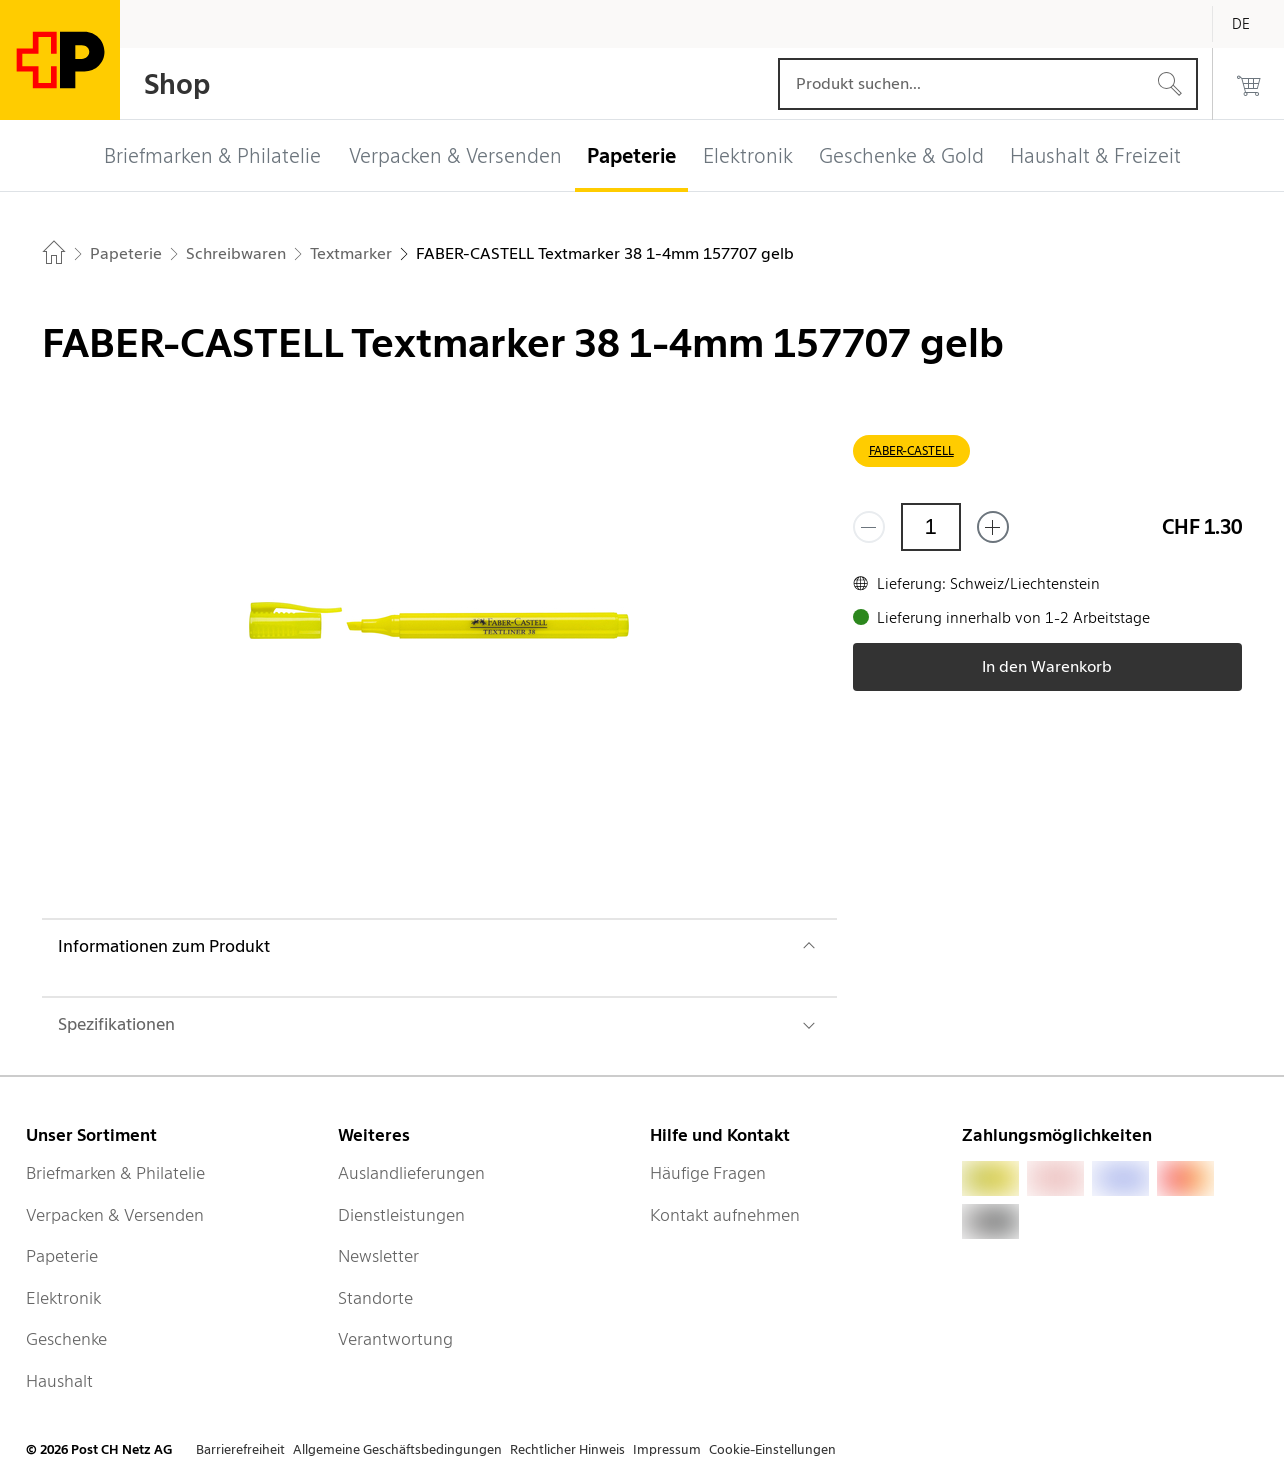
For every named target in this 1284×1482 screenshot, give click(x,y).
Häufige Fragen (708, 1173)
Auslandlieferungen (411, 1173)
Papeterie (62, 1256)
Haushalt (59, 1381)
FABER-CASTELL (911, 450)
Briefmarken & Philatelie (115, 1173)
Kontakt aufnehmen (725, 1215)
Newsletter (378, 1256)
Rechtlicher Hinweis (567, 1449)
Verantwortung (395, 1339)
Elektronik (63, 1298)
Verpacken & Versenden (115, 1215)
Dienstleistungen (401, 1215)
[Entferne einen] (869, 527)
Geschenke (66, 1339)
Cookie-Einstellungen (772, 1449)
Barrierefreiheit (240, 1449)
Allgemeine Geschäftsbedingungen (397, 1449)
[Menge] (931, 527)
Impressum (667, 1449)
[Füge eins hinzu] (993, 527)
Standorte (375, 1298)
